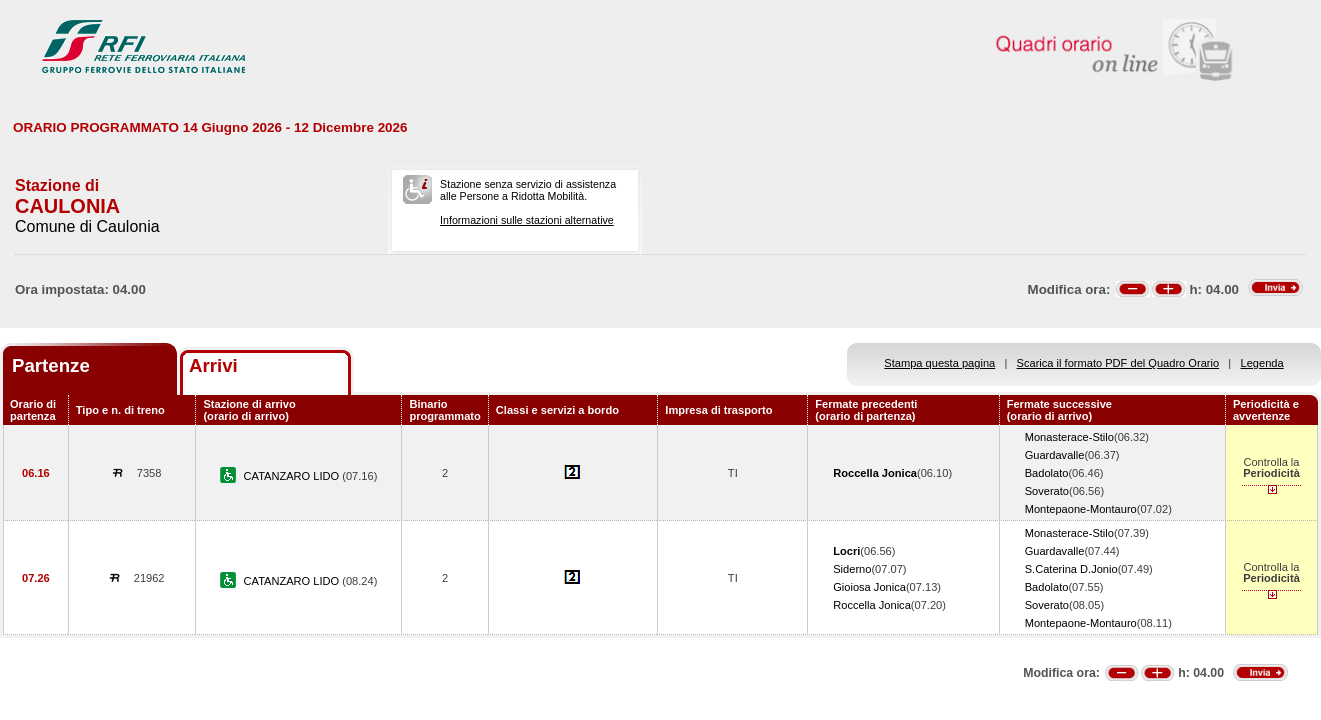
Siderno (852, 569)
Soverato (1047, 491)
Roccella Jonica (872, 605)
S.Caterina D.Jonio (1071, 569)
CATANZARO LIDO (293, 476)
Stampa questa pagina (939, 363)
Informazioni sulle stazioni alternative (527, 220)
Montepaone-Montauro (1081, 509)
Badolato (1047, 473)
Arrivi (213, 365)
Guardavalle (1055, 455)
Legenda (1262, 363)
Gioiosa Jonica (869, 587)
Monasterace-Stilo (1069, 437)
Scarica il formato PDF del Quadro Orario (1118, 363)
